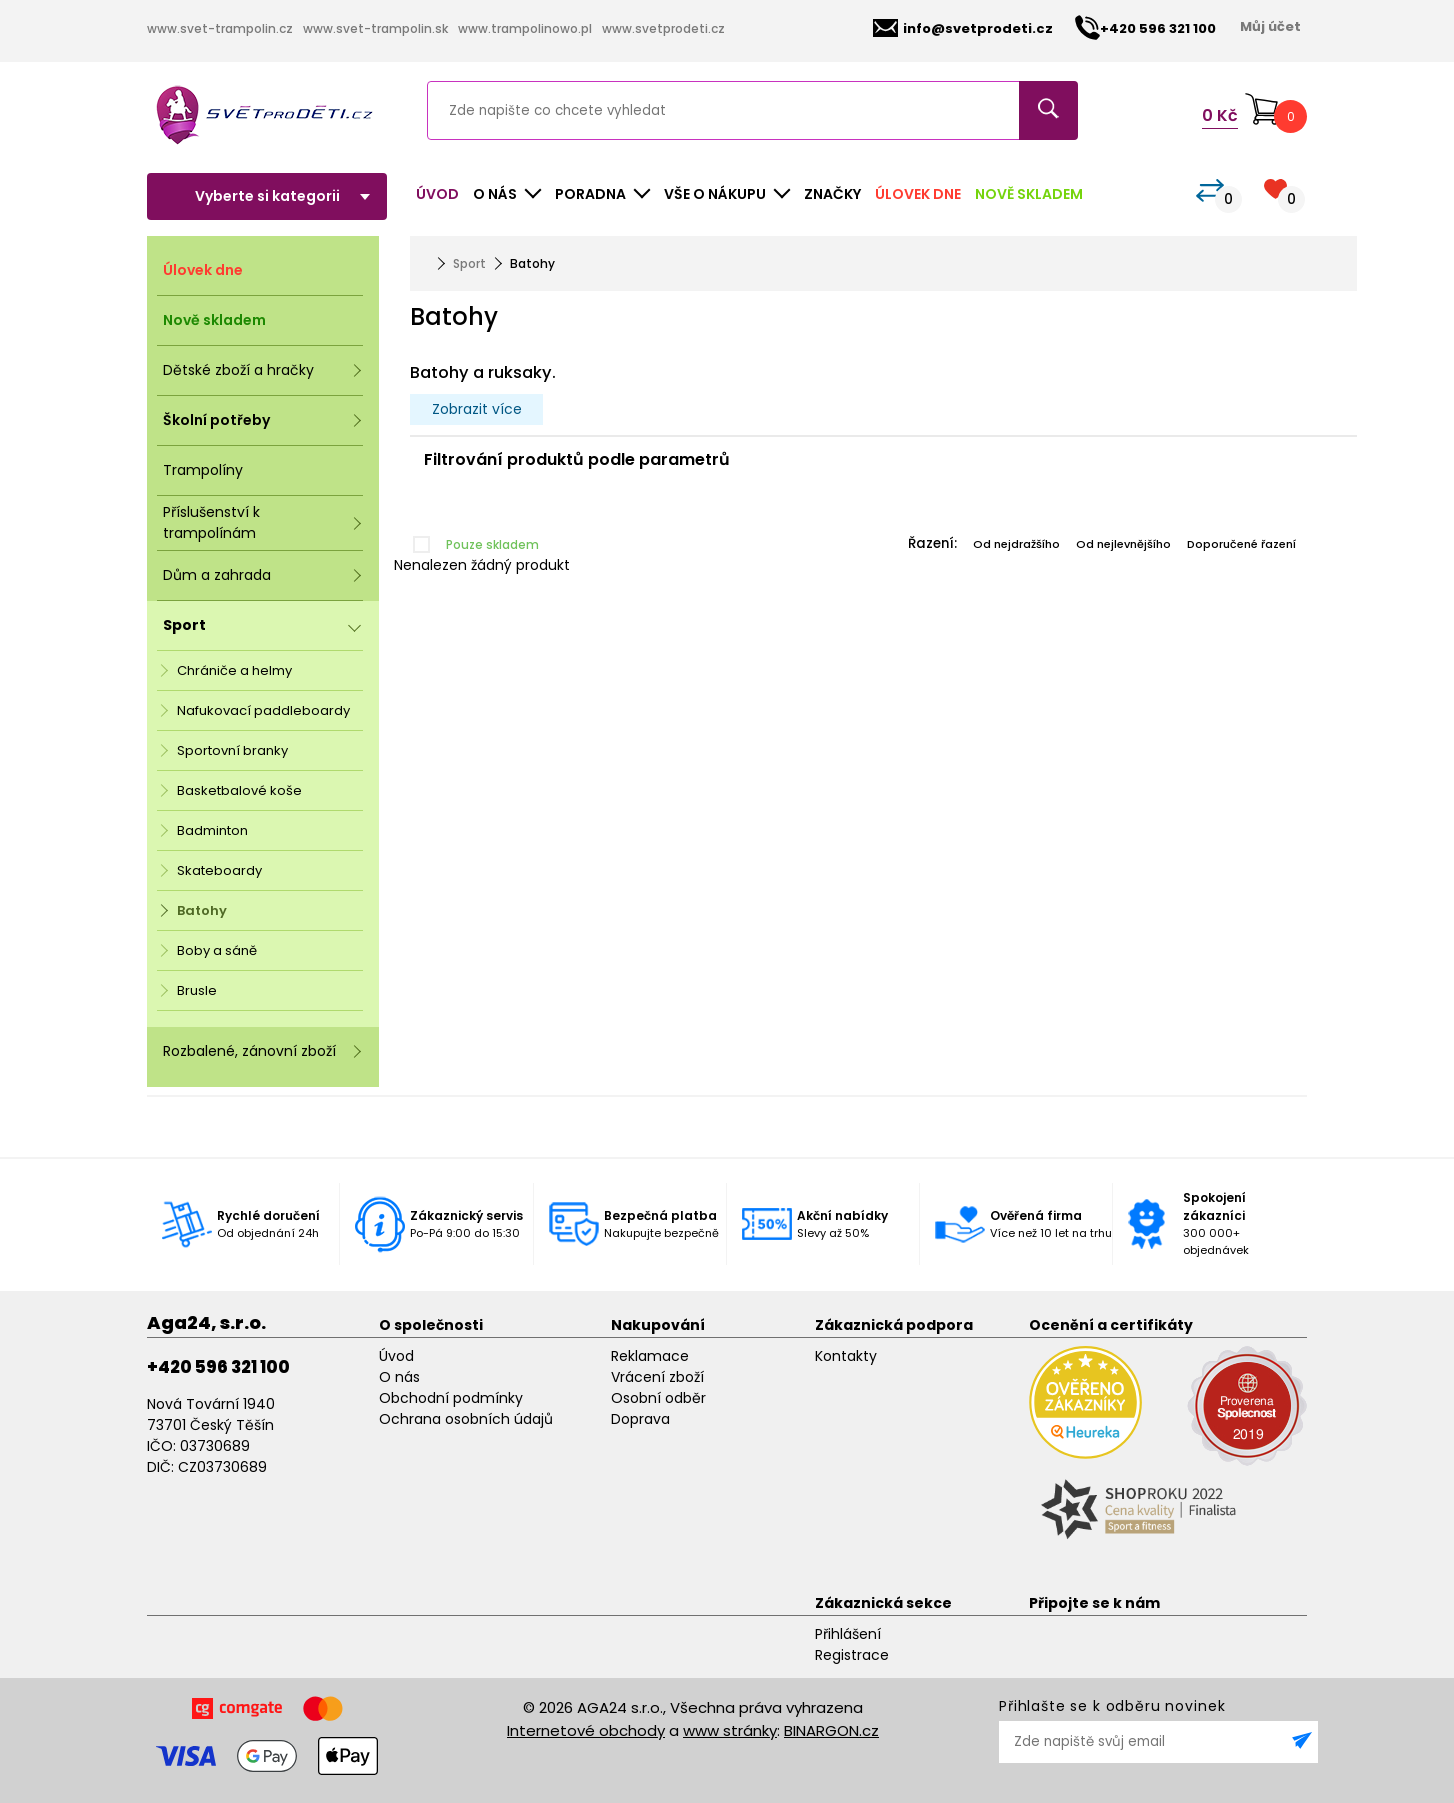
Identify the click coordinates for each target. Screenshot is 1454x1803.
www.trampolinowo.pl (525, 28)
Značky (832, 194)
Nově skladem (1029, 194)
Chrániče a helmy (234, 670)
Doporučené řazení (1241, 544)
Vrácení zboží (657, 1377)
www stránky (730, 1730)
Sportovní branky (232, 750)
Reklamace (650, 1356)
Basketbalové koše (239, 790)
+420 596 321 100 (218, 1367)
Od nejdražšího (1016, 544)
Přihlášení (848, 1634)
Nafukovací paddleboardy (263, 710)
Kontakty (846, 1356)
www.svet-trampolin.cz (220, 28)
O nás (399, 1377)
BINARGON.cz (831, 1730)
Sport (469, 263)
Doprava (640, 1419)
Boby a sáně (217, 950)
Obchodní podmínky (451, 1398)
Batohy (202, 910)
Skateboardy (219, 870)
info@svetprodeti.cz (963, 28)
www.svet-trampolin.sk (375, 28)
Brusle (197, 990)
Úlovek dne (918, 194)
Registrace (852, 1655)
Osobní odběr (658, 1398)
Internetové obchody (586, 1730)
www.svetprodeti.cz (663, 28)
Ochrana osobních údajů (466, 1419)
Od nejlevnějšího (1123, 544)
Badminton (212, 830)
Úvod (437, 194)
